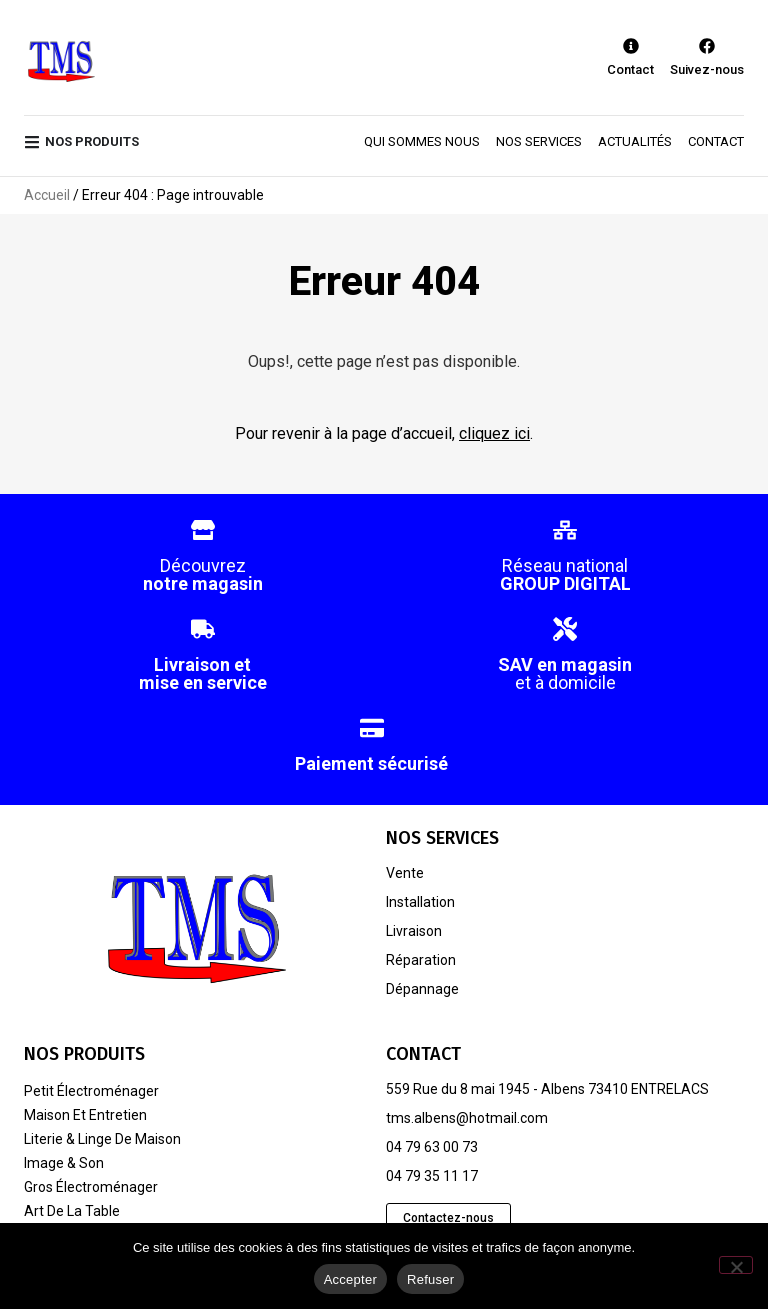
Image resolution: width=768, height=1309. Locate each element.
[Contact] (631, 46)
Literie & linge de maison (102, 1139)
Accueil (47, 195)
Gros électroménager (91, 1187)
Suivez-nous (707, 69)
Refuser (430, 1279)
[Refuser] (736, 1265)
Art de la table (72, 1211)
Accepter (350, 1279)
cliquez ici (494, 433)
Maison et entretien (85, 1115)
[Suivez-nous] (707, 46)
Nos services (539, 141)
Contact (630, 69)
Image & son (64, 1163)
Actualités (635, 141)
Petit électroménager (91, 1091)
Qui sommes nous (422, 141)
